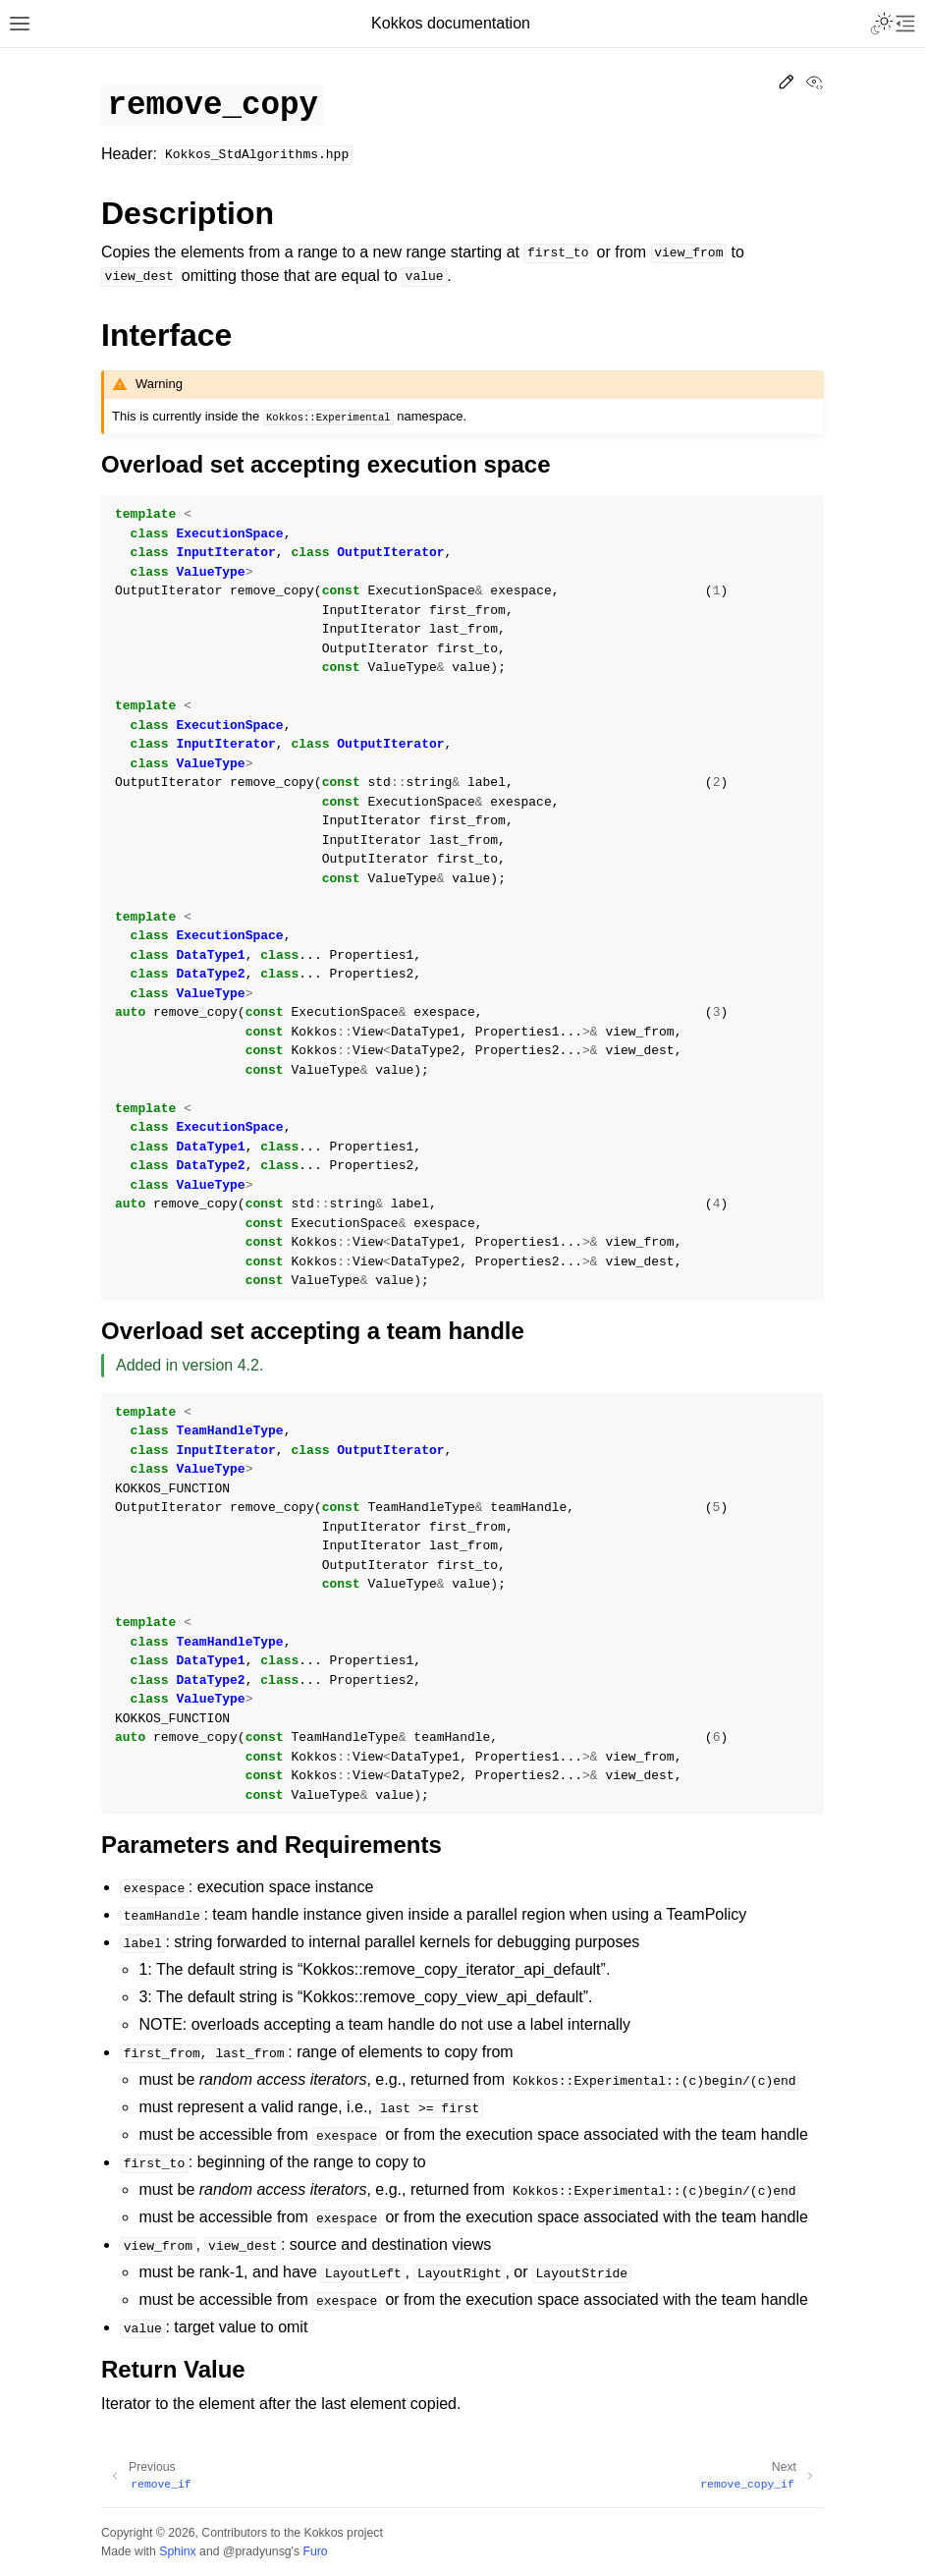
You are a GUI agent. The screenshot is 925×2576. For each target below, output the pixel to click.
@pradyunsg (257, 2551)
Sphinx (177, 2551)
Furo (314, 2551)
